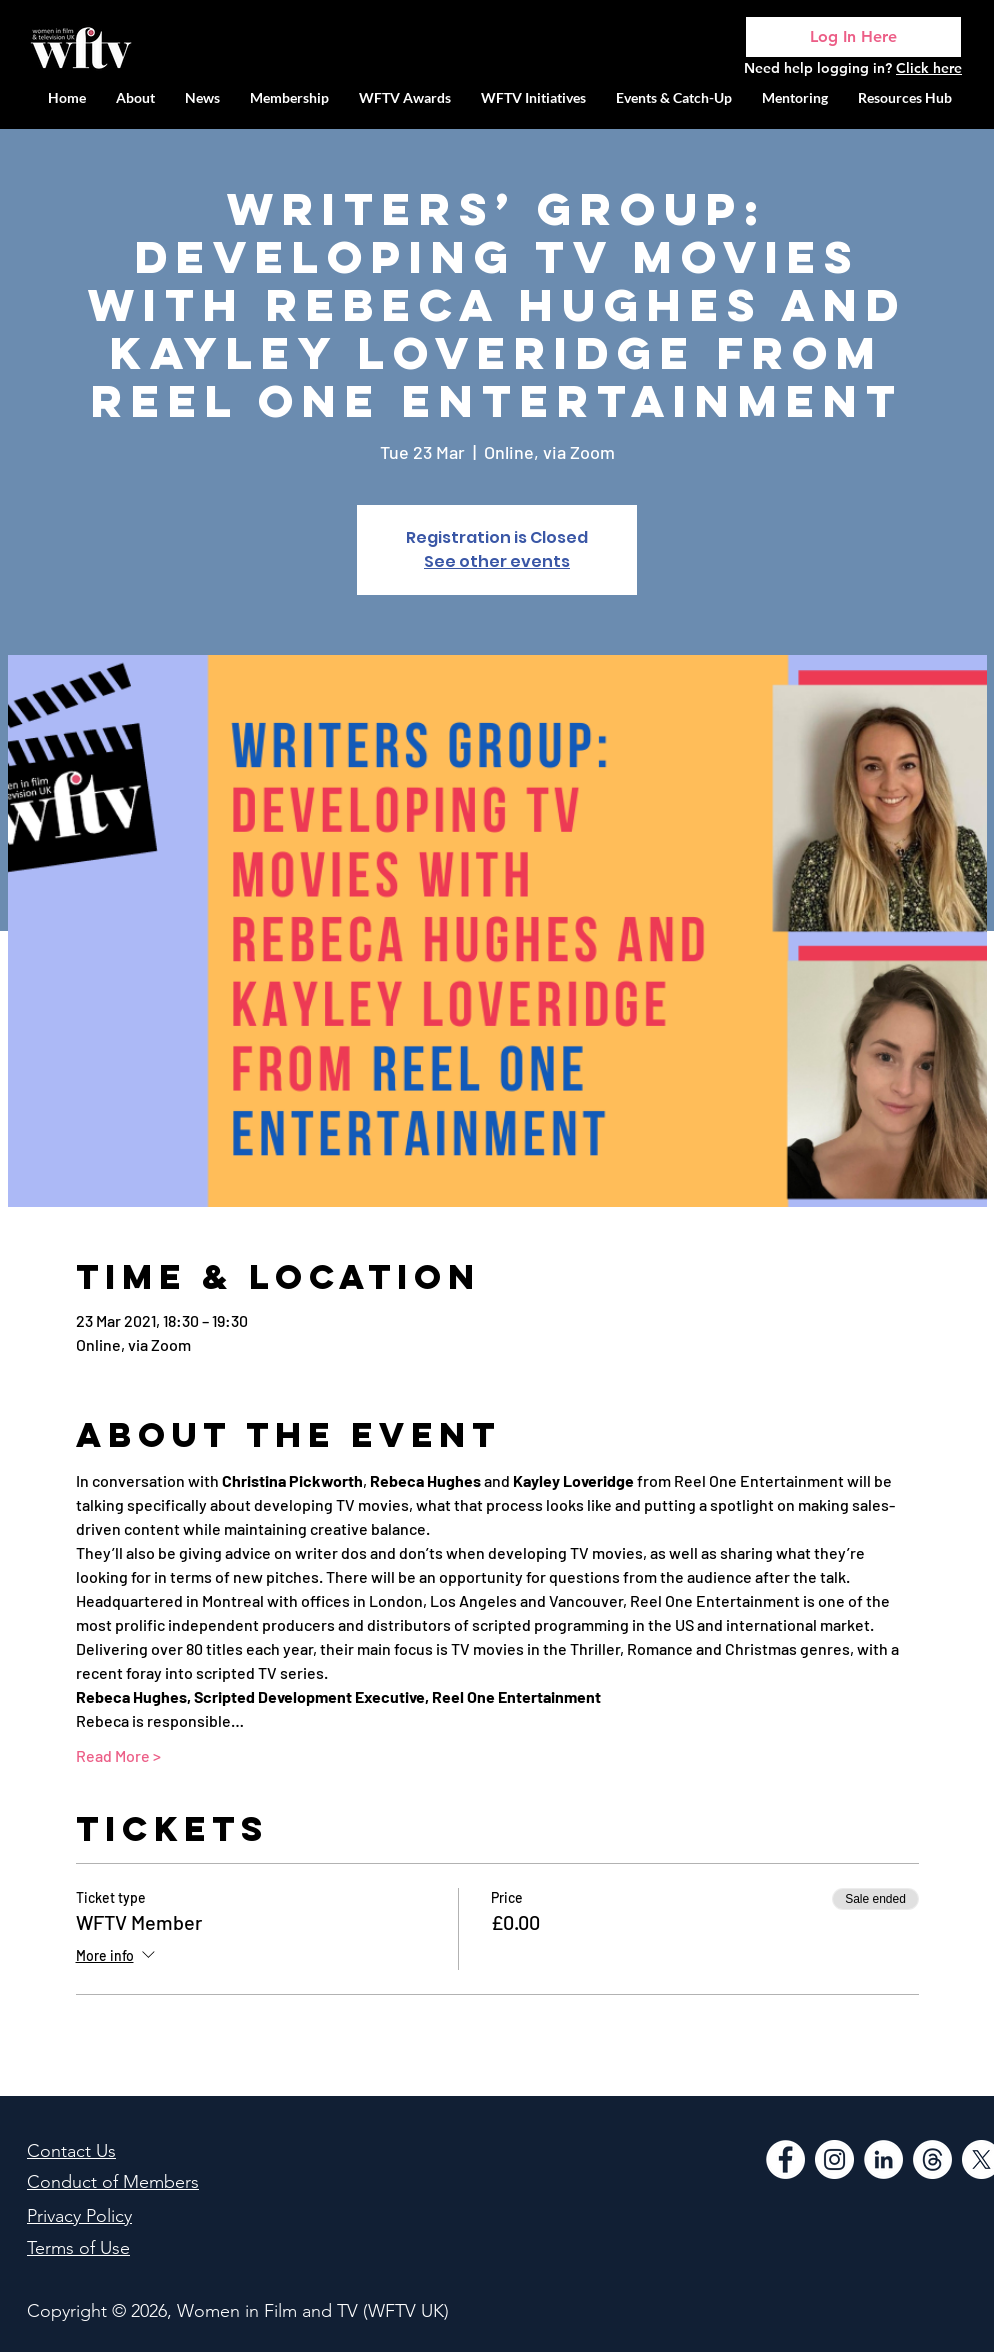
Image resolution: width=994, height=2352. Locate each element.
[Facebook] (785, 2159)
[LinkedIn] (883, 2159)
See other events (497, 561)
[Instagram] (834, 2159)
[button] (533, 97)
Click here (929, 68)
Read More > (118, 1755)
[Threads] (932, 2159)
